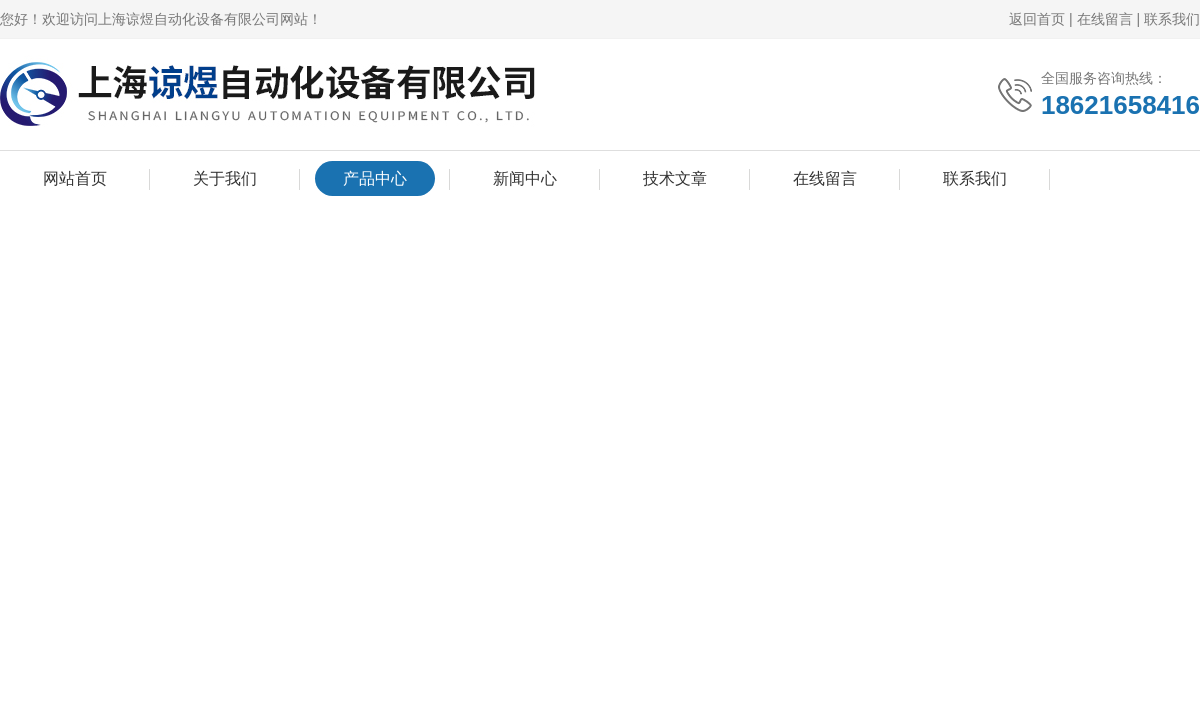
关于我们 (225, 178)
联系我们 (1172, 19)
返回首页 (1037, 19)
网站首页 (75, 178)
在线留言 (1105, 19)
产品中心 (375, 178)
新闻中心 (525, 178)
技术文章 (675, 178)
